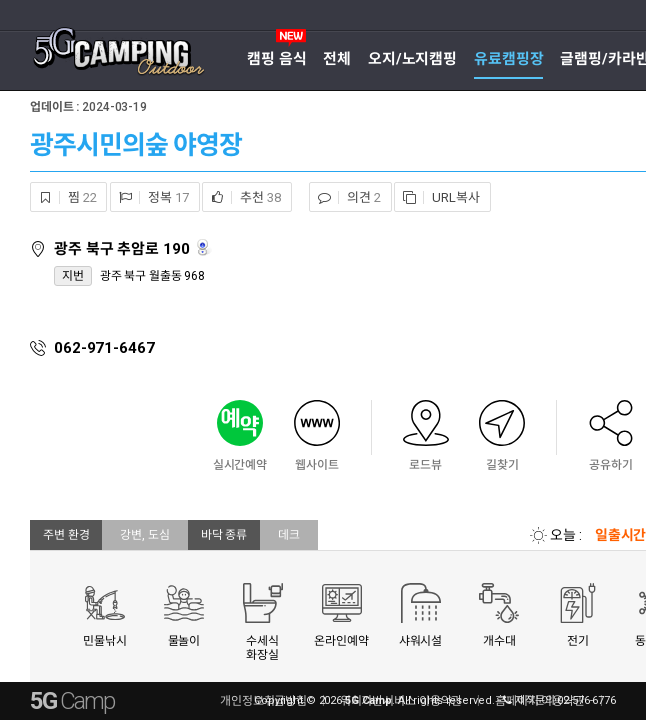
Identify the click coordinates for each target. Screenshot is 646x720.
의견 (345, 197)
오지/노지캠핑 (412, 59)
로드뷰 (204, 247)
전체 (337, 59)
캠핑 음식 (276, 59)
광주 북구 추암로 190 (123, 249)
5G (72, 701)
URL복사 (437, 197)
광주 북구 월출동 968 (152, 276)
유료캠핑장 (508, 59)
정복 (149, 197)
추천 (241, 197)
